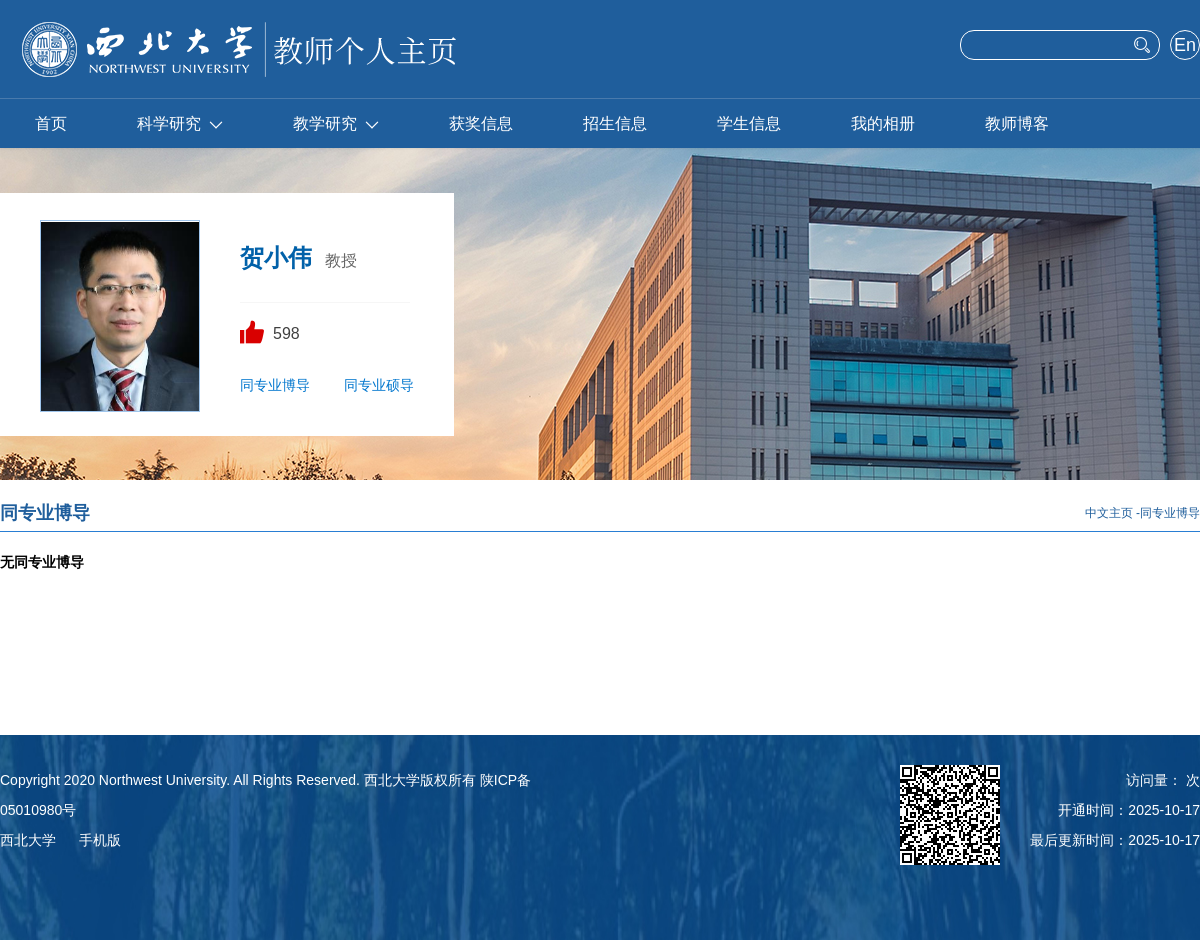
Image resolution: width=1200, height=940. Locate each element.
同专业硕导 (379, 385)
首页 (51, 123)
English (1184, 47)
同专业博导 (275, 385)
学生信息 (749, 123)
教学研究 (336, 123)
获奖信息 (481, 123)
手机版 (100, 840)
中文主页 (1109, 513)
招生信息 (615, 123)
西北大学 (28, 840)
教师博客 (1017, 123)
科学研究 (180, 123)
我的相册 (883, 123)
